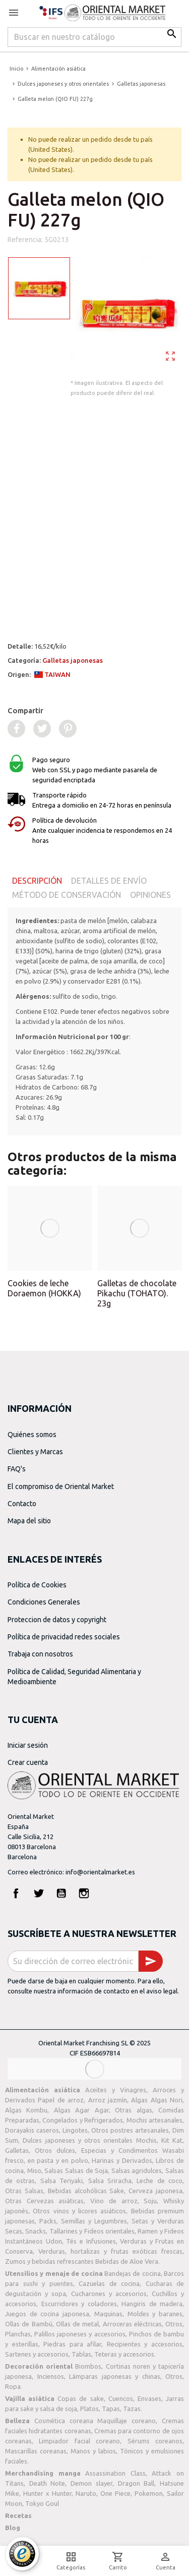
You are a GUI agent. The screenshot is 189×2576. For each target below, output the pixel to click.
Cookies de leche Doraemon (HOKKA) (44, 1288)
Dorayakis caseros (32, 2130)
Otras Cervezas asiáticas (44, 2200)
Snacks (35, 2231)
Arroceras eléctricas (132, 2323)
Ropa (13, 2386)
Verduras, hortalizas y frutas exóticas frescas (110, 2251)
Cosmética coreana (63, 2420)
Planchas (18, 2333)
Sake (116, 2190)
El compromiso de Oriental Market (61, 1486)
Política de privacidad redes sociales (64, 1637)
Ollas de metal (77, 2323)
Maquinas (108, 2313)
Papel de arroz (61, 2099)
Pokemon (149, 2493)
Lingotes (75, 2130)
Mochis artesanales (154, 2120)
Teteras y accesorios (124, 2354)
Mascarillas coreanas (36, 2450)
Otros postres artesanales (130, 2130)
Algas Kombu (26, 2109)
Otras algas (133, 2109)
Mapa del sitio (29, 1521)
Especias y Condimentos (119, 2150)
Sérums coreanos (155, 2440)
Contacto (22, 1504)
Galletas (17, 2150)
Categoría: (55, 660)
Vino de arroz (113, 2200)
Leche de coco (159, 2180)
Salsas (53, 2170)
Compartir (25, 710)
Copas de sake (80, 2398)
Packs (47, 2220)
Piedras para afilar (72, 2344)
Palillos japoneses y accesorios (79, 2333)
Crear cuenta (28, 1762)
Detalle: (37, 646)
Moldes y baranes (155, 2313)
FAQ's (17, 1469)
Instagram (84, 1893)
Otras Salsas (24, 2190)
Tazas (132, 2408)
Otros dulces (55, 2150)
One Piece (115, 2493)
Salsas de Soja (86, 2170)
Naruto (86, 2493)
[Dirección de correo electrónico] (73, 1961)
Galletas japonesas (72, 660)
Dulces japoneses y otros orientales (78, 2140)
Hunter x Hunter (47, 2493)
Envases (149, 2398)
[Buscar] (94, 37)
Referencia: (25, 240)
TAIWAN (52, 674)
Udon (54, 2241)
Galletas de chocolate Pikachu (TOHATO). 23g (136, 1293)
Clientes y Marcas (35, 1452)
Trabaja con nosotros (40, 1654)
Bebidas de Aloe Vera (126, 2261)
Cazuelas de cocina (109, 2283)
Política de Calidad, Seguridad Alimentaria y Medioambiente (74, 1677)
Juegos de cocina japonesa (47, 2313)
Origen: (39, 674)
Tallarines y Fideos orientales (92, 2231)
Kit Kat (171, 2140)
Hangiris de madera (151, 2303)
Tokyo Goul (42, 2503)
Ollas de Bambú (28, 2323)
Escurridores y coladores (79, 2303)
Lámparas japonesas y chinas (114, 2376)
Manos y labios (93, 2450)
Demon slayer (91, 2483)
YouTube (61, 1893)
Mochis (146, 2140)
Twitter (38, 1893)
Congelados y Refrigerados (82, 2120)
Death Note (47, 2483)
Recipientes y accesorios (144, 2344)
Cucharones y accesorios (109, 2293)
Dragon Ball (136, 2483)
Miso (34, 2170)
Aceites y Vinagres (115, 2089)
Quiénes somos (32, 1434)
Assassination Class (115, 2473)
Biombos (88, 2366)
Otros (173, 2323)
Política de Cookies (37, 1585)
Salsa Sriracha (110, 2180)
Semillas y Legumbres (94, 2220)
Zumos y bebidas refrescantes (49, 2261)
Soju (150, 2200)
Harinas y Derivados (122, 2160)
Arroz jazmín (107, 2099)
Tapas (111, 2408)
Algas (139, 2099)
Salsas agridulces (136, 2170)
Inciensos (50, 2376)
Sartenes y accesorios (37, 2354)
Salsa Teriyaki (61, 2180)
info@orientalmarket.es (100, 1871)
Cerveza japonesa (155, 2190)
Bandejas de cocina (132, 2273)
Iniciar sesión (28, 1745)
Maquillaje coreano (126, 2420)
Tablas (81, 2354)
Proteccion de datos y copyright (57, 1620)
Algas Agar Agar (81, 2109)
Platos (89, 2408)
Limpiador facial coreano (79, 2440)
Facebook (16, 1893)
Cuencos (120, 2398)
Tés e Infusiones (90, 2241)
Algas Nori (166, 2099)
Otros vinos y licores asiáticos (79, 2210)
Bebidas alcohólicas (77, 2190)
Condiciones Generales (44, 1602)
